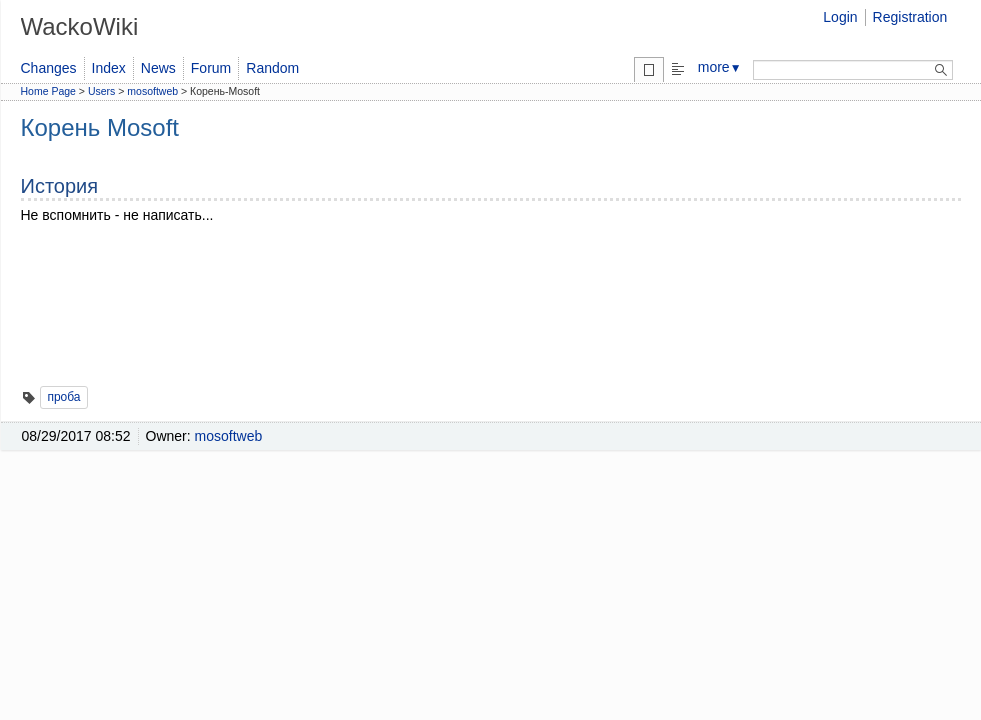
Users (101, 91)
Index (109, 68)
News (158, 68)
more (720, 67)
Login (840, 17)
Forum (211, 68)
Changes (49, 68)
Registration (910, 17)
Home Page (48, 91)
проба (63, 397)
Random (272, 68)
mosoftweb (152, 91)
